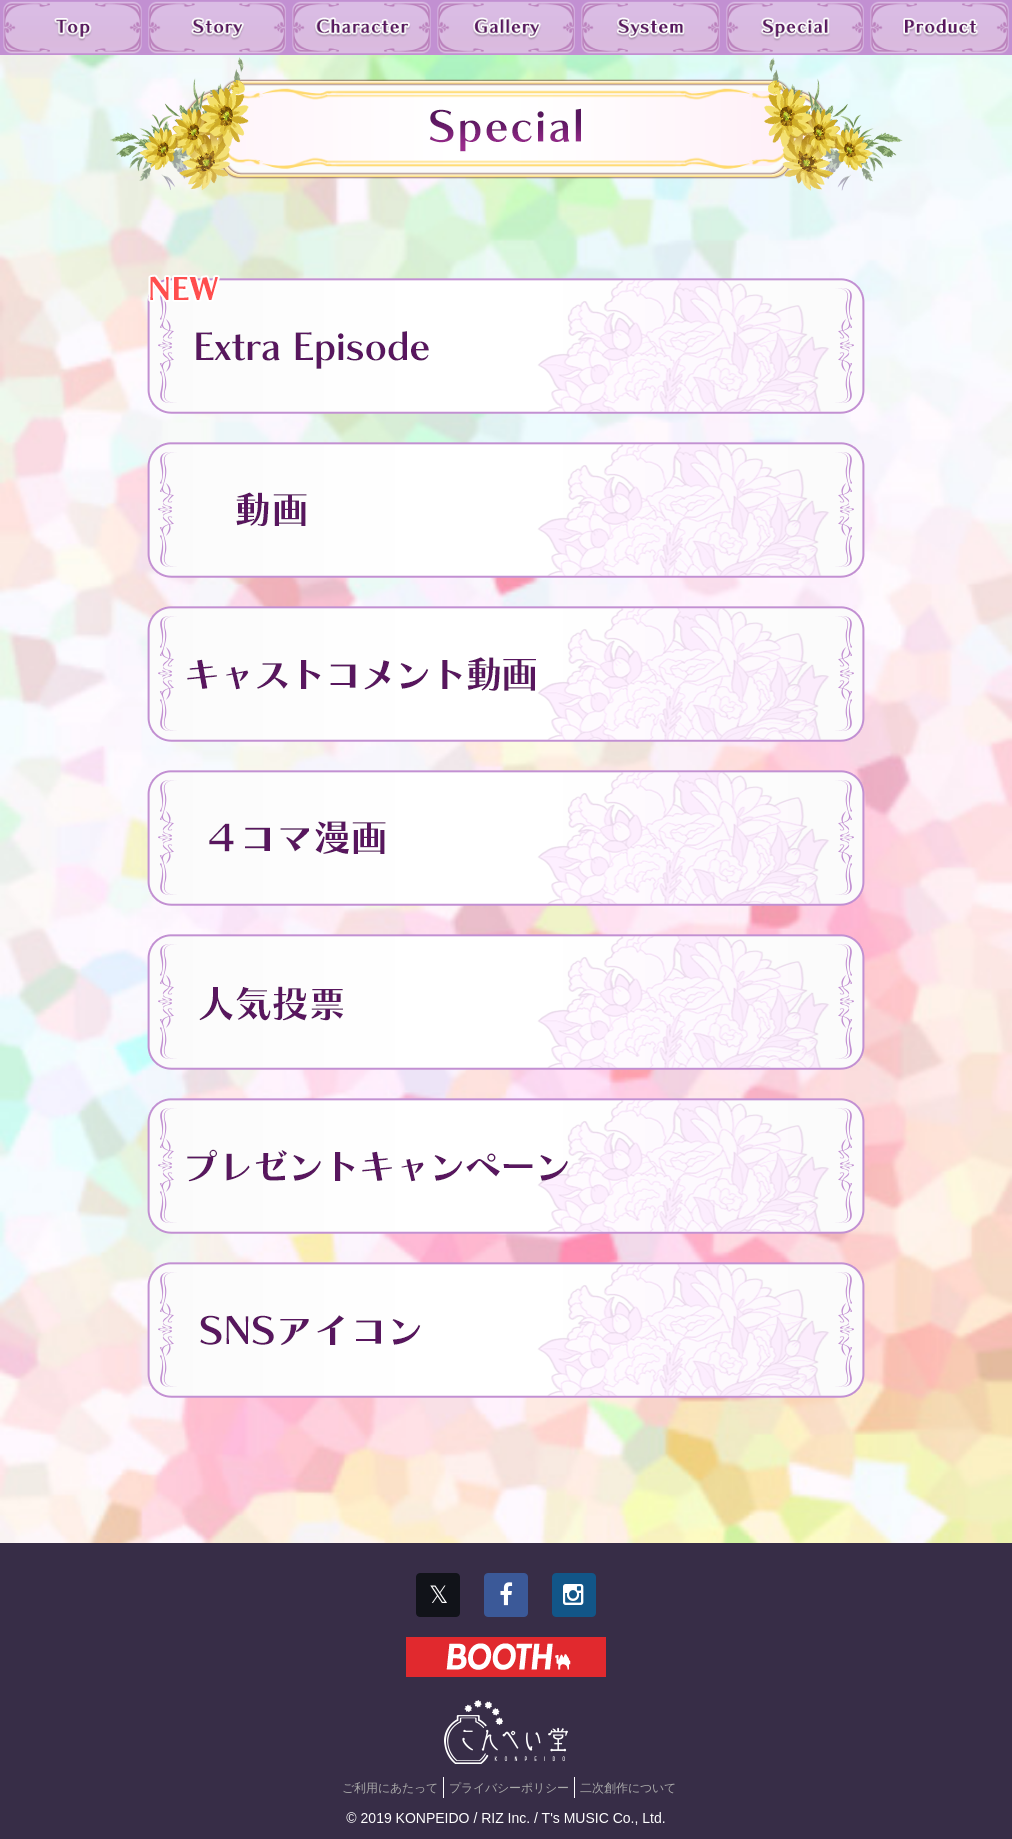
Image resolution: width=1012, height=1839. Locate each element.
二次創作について (628, 1788)
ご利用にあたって (390, 1788)
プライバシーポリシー (509, 1788)
